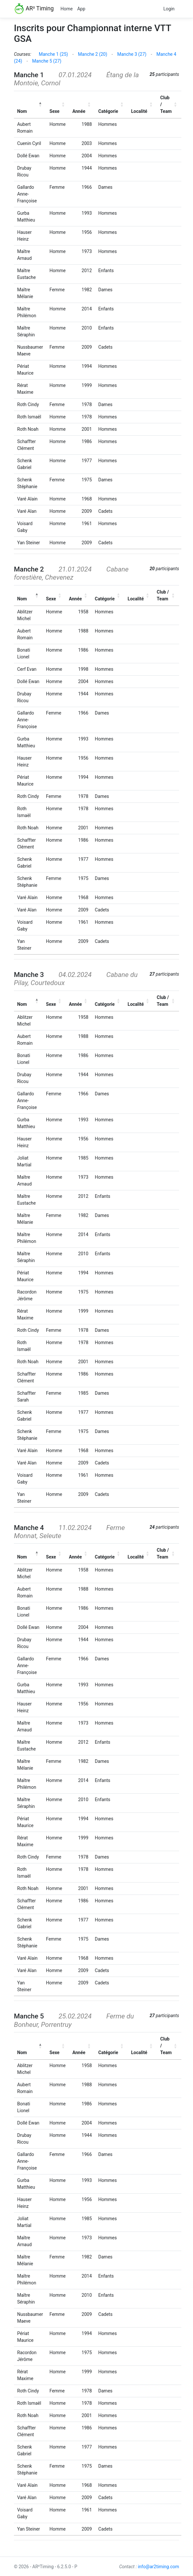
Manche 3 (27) (131, 54)
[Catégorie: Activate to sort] (111, 104)
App (81, 8)
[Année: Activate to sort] (82, 104)
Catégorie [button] (108, 111)
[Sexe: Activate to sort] (57, 104)
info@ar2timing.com (158, 2566)
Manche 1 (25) (53, 54)
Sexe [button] (55, 111)
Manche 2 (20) (92, 54)
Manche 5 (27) (46, 61)
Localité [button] (139, 111)
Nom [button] (22, 111)
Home (67, 8)
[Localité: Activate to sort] (142, 104)
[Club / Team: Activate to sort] (169, 104)
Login (169, 8)
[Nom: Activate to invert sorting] (30, 104)
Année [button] (79, 111)
